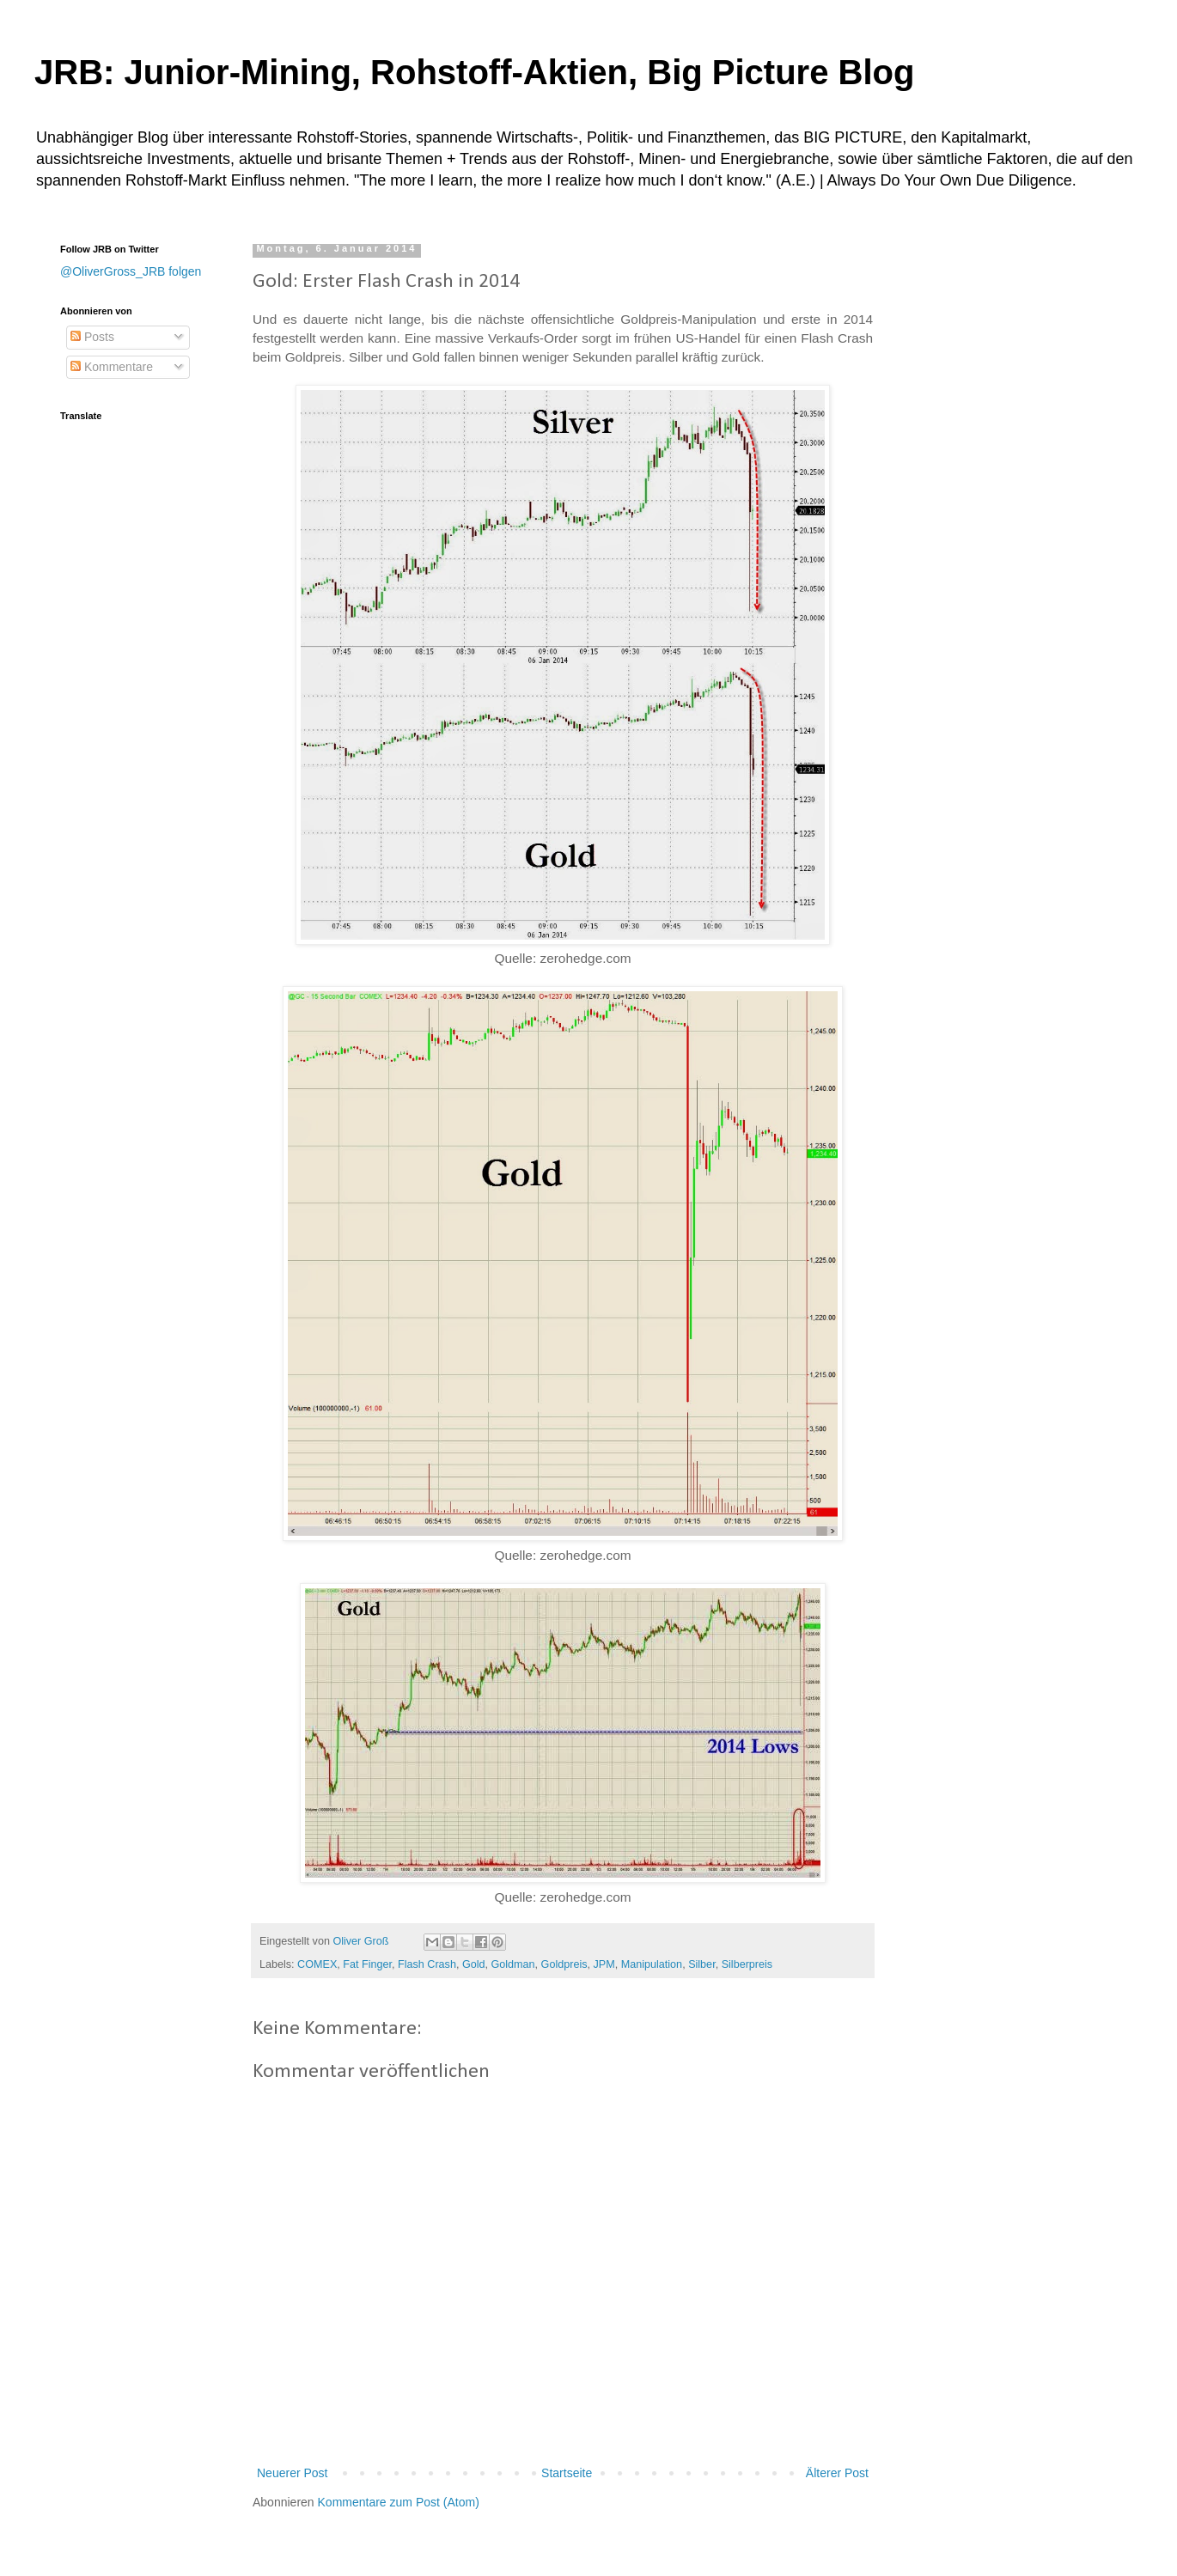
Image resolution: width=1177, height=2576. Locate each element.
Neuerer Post (292, 2473)
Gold (473, 1964)
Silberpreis (747, 1964)
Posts (92, 337)
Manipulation (651, 1964)
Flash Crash (427, 1964)
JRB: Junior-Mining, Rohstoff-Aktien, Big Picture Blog (474, 72)
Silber (702, 1964)
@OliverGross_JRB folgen (130, 271)
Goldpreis (564, 1964)
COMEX (317, 1964)
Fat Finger (367, 1964)
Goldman (513, 1964)
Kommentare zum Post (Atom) (398, 2502)
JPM (604, 1964)
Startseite (566, 2473)
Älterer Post (837, 2473)
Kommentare (111, 367)
